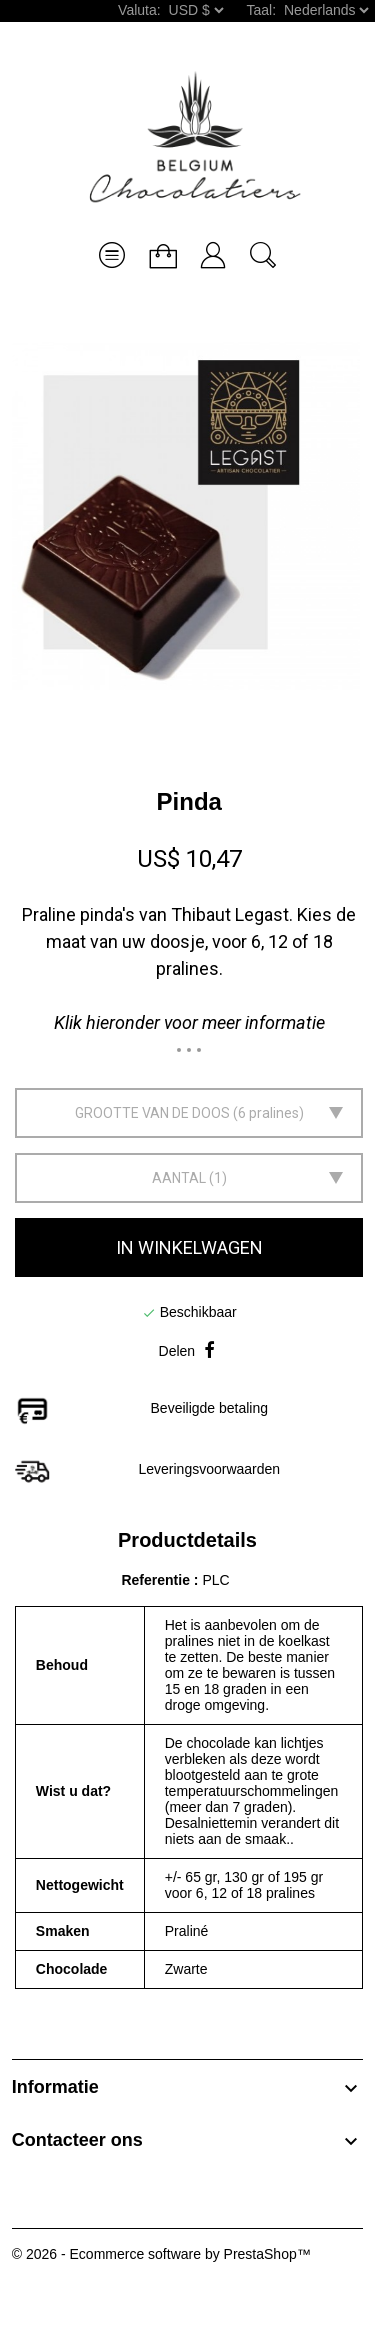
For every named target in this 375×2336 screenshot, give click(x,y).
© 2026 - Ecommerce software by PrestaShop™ (161, 2254)
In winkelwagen (189, 1247)
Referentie (157, 1580)
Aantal (179, 1178)
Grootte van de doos (152, 1113)
